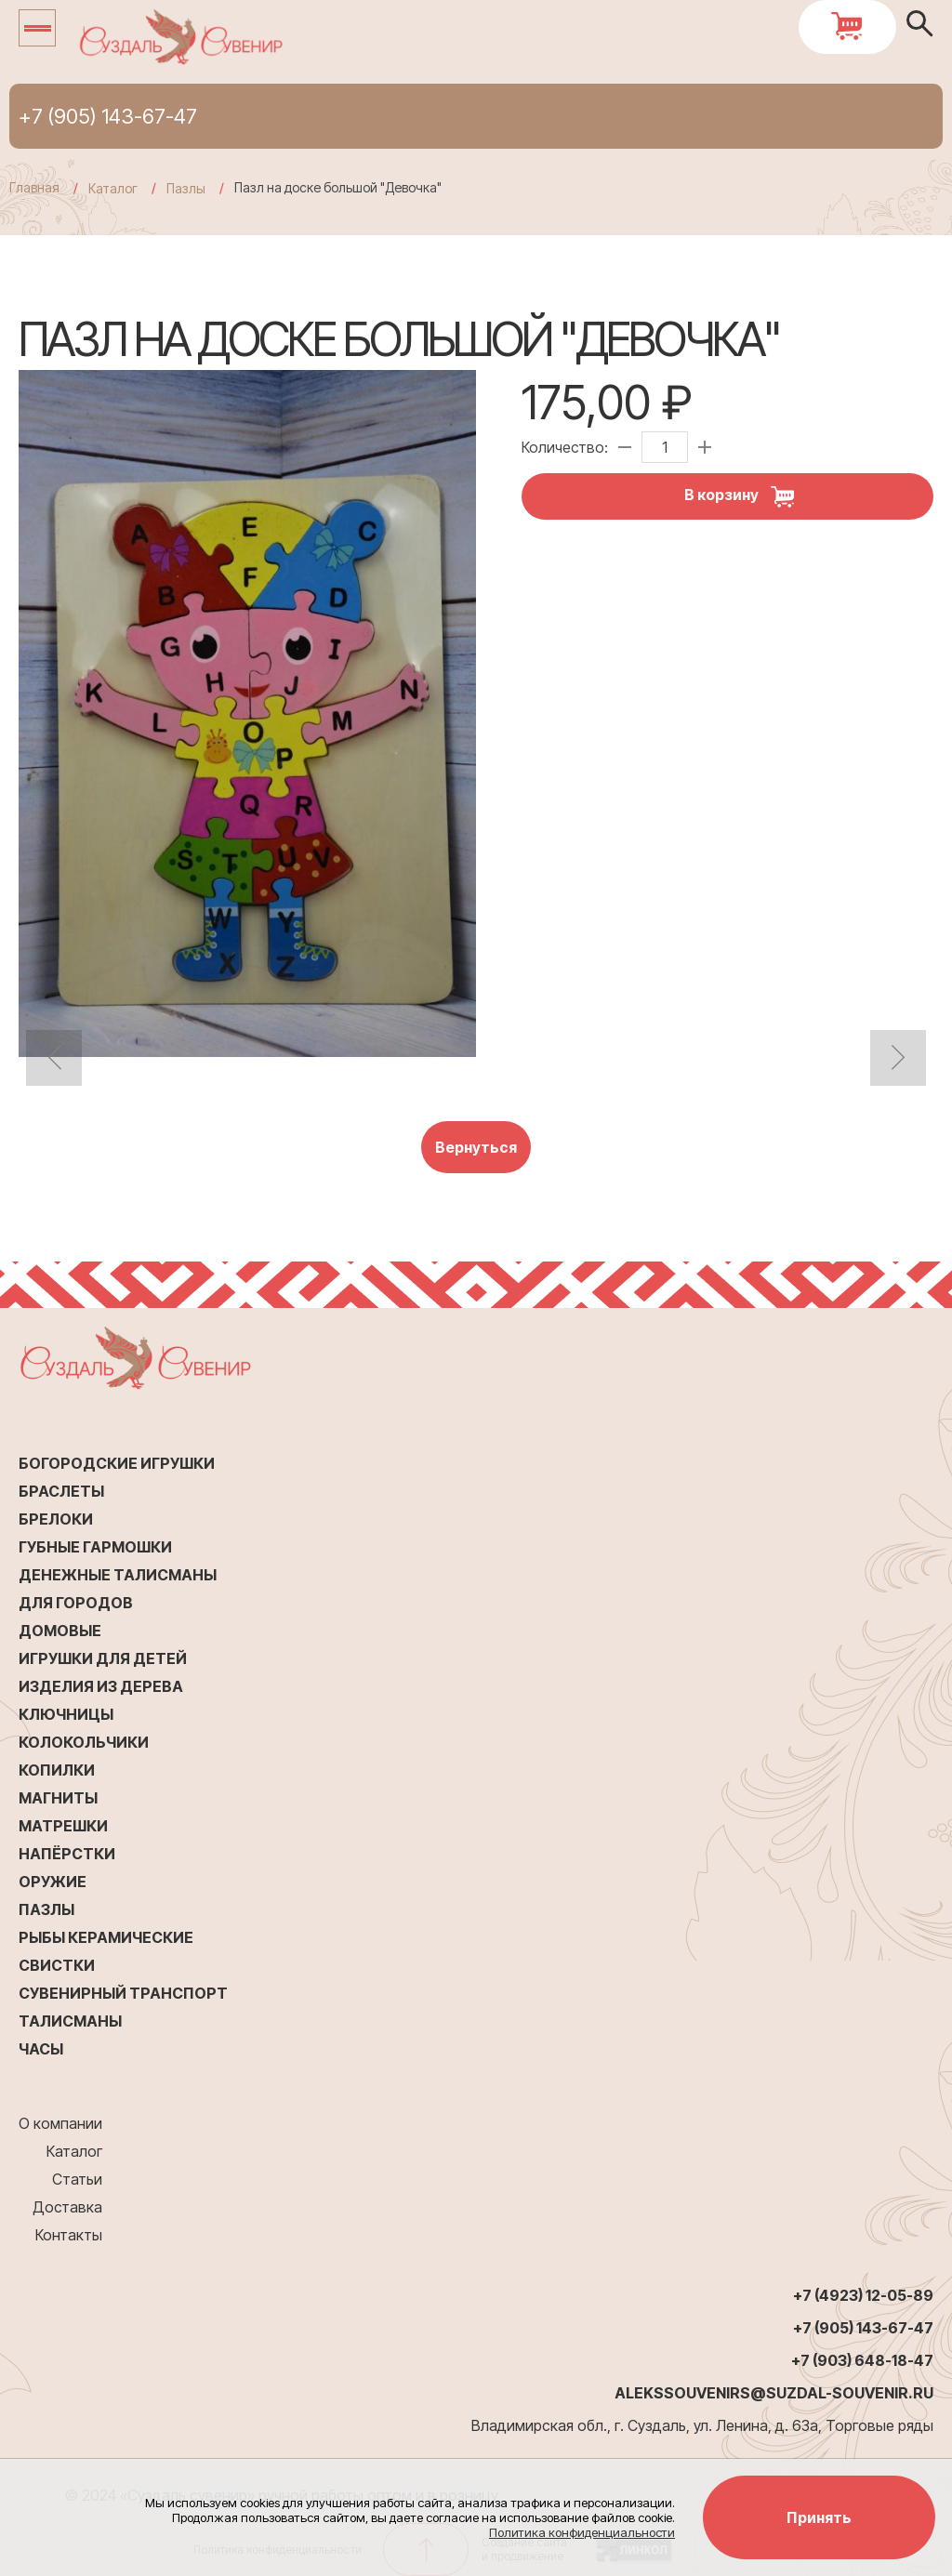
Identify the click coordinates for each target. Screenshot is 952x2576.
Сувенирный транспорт (123, 1993)
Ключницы (66, 1714)
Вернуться (476, 1147)
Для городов (76, 1602)
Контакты (68, 2235)
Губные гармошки (95, 1547)
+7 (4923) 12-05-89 (863, 2295)
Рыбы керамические (106, 1937)
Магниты (58, 1798)
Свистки (57, 1965)
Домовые (60, 1630)
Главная (34, 187)
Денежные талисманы (118, 1574)
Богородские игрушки (117, 1463)
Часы (41, 2049)
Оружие (52, 1881)
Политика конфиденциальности (582, 2532)
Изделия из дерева (101, 1686)
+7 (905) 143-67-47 (108, 116)
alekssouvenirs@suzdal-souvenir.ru (774, 2393)
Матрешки (63, 1825)
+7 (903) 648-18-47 (862, 2360)
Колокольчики (84, 1742)
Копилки (57, 1770)
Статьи (77, 2179)
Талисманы (70, 2021)
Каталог (74, 2151)
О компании (60, 2123)
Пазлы (46, 1909)
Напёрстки (67, 1853)
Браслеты (61, 1491)
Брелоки (56, 1519)
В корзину (746, 496)
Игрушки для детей (103, 1658)
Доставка (67, 2207)
